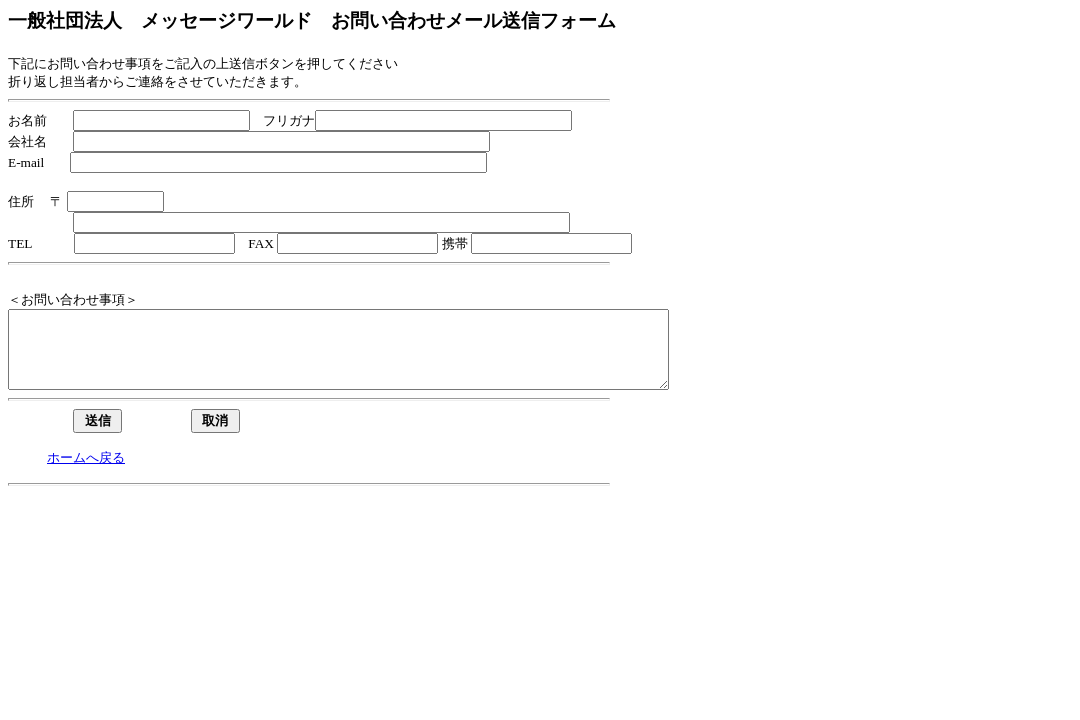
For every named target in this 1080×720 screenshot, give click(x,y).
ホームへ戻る (86, 472)
